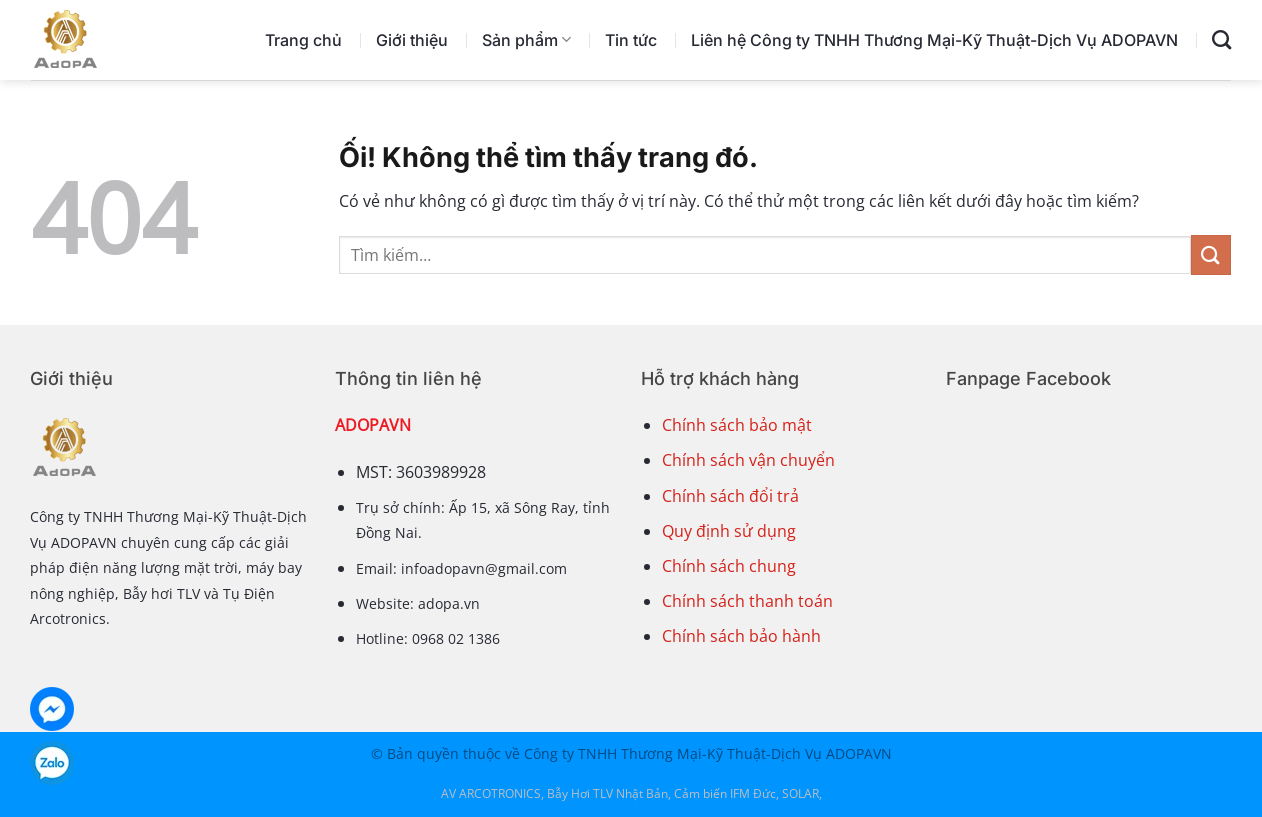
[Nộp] (1211, 254)
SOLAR (800, 793)
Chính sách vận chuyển (748, 460)
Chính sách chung (729, 566)
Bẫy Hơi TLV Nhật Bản (607, 793)
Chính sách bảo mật (737, 425)
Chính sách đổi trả (730, 496)
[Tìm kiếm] (1221, 39)
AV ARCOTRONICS (491, 793)
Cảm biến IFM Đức (725, 793)
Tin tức (631, 40)
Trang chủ (303, 40)
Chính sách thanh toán (747, 601)
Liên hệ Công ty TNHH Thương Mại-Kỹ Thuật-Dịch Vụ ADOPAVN (934, 40)
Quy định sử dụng (729, 531)
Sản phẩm (526, 40)
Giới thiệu (412, 40)
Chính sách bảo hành (741, 636)
